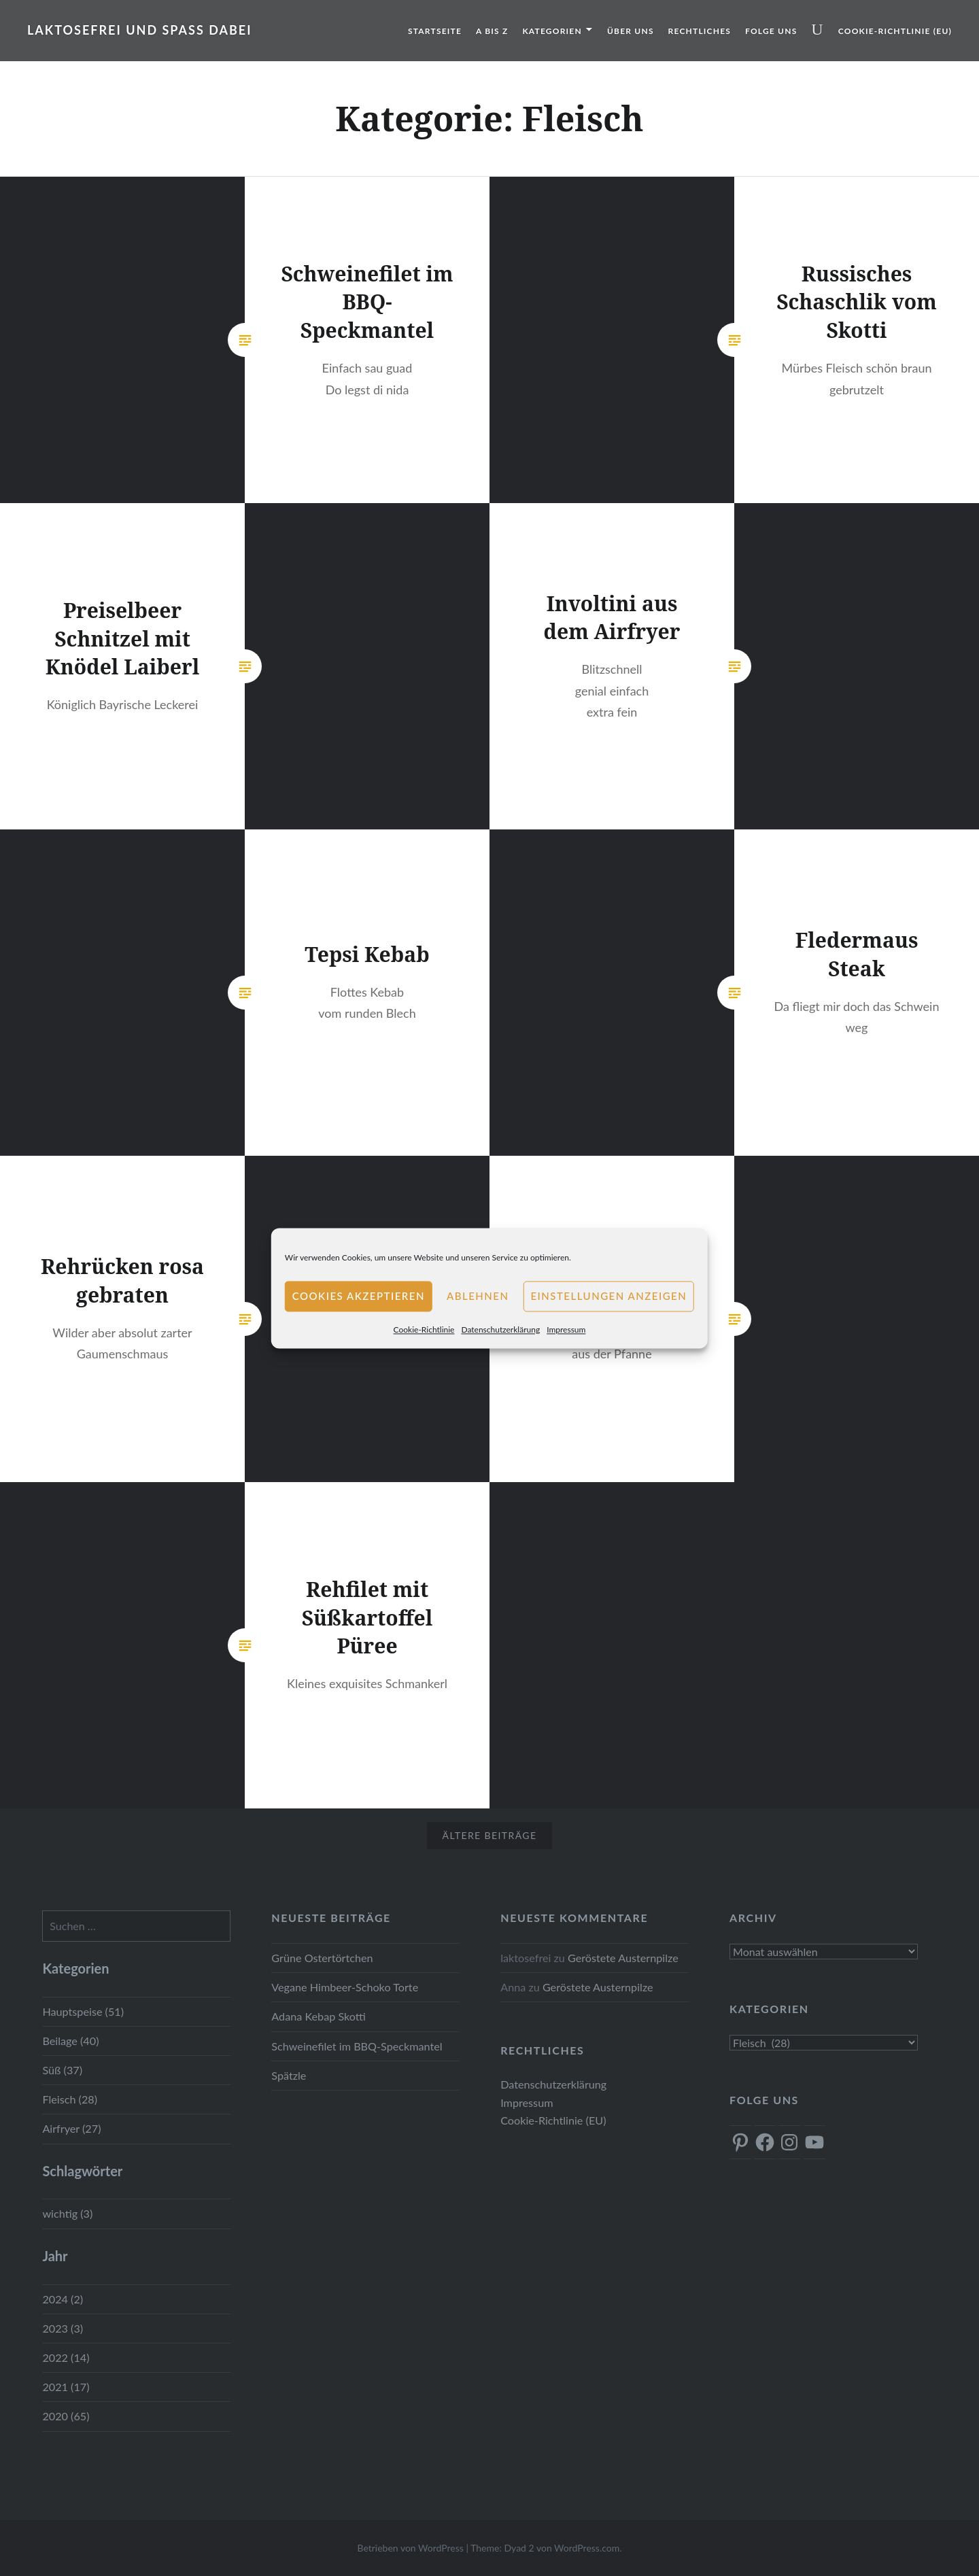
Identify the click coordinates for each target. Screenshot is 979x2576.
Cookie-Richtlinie (424, 1329)
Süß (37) (62, 2069)
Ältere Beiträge (490, 1835)
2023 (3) (62, 2328)
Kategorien (551, 31)
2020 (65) (65, 2415)
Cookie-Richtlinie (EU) (895, 31)
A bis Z (492, 31)
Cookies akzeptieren (358, 1296)
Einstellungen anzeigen (608, 1296)
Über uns (630, 31)
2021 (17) (65, 2386)
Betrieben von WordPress (410, 2548)
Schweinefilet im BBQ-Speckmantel (356, 2046)
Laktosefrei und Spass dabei (139, 29)
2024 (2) (62, 2298)
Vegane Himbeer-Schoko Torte (344, 1986)
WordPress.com (586, 2548)
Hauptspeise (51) (83, 2011)
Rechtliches (699, 31)
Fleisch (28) (69, 2099)
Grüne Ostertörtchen (322, 1957)
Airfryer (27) (71, 2128)
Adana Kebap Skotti (318, 2016)
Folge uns (771, 31)
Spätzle (288, 2075)
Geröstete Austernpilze (623, 1957)
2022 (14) (65, 2357)
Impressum (566, 1329)
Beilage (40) (70, 2040)
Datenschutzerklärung (500, 1329)
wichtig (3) (67, 2213)
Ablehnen (478, 1296)
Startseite (435, 31)
